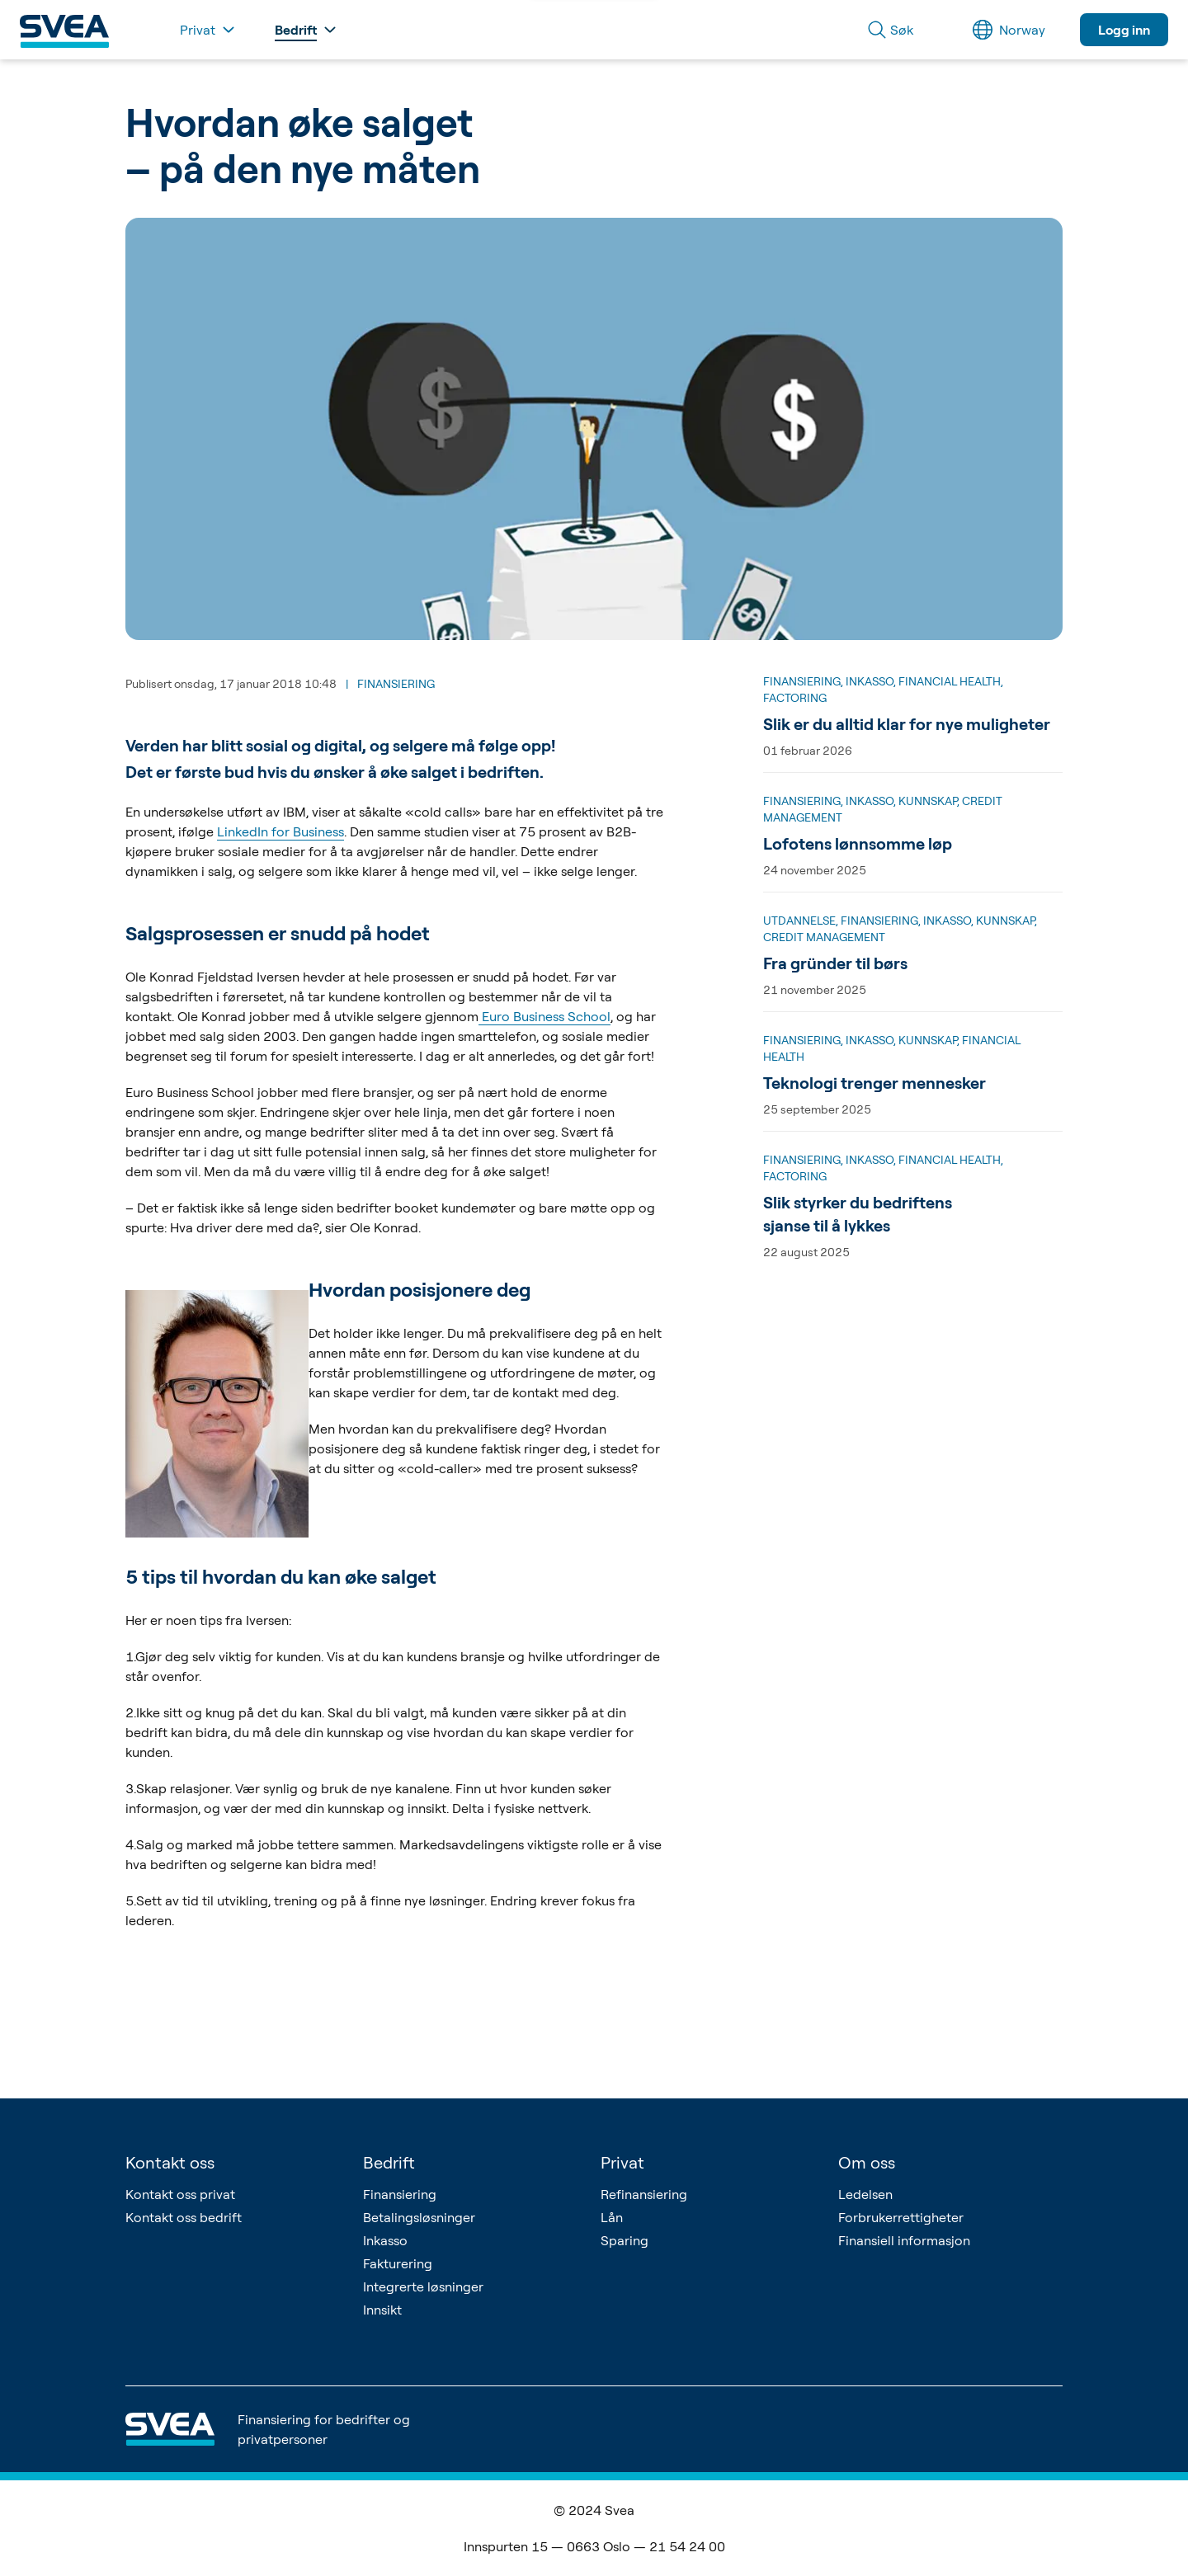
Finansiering (399, 2194)
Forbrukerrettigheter (901, 2217)
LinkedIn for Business (280, 831)
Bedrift (389, 2162)
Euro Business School (544, 1016)
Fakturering (397, 2263)
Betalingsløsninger (419, 2217)
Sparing (624, 2240)
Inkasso (385, 2240)
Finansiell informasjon (904, 2240)
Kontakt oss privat (180, 2194)
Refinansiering (644, 2194)
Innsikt (382, 2309)
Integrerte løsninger (423, 2286)
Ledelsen (865, 2194)
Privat (622, 2162)
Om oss (866, 2162)
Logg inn (1124, 29)
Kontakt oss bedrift (183, 2217)
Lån (612, 2217)
